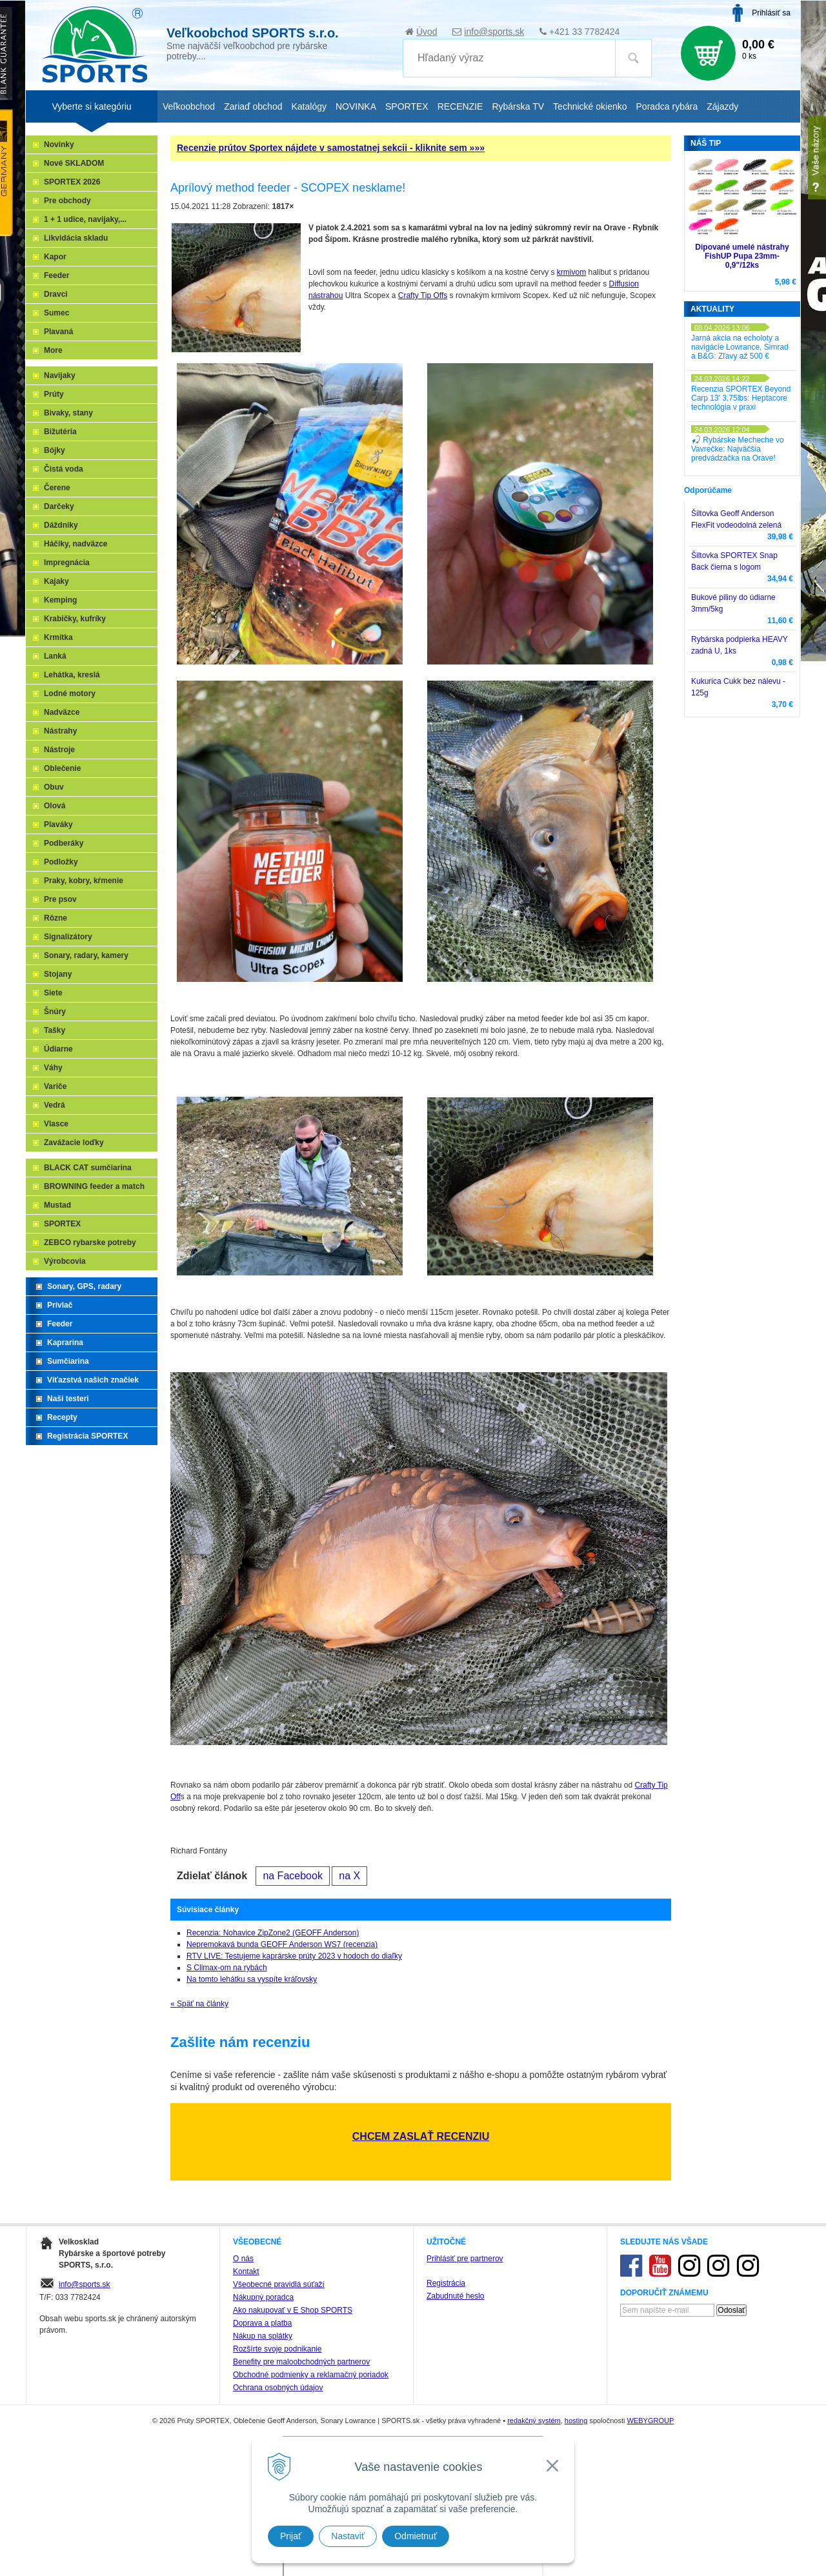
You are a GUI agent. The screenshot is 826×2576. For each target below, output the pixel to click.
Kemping (60, 599)
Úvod (427, 31)
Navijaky (60, 375)
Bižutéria (60, 431)
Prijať (290, 2536)
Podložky (61, 861)
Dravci (56, 294)
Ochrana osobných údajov (278, 2387)
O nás (243, 2258)
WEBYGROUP (650, 2420)
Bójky (54, 450)
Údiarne (58, 1048)
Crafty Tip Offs (422, 295)
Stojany (58, 974)
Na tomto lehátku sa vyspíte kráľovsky (251, 1979)
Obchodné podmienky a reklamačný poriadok (310, 2374)
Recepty (62, 1417)
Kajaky (56, 581)
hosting (576, 2420)
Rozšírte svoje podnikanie (277, 2348)
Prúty (54, 394)
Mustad (57, 1205)
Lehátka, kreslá (72, 674)
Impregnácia (67, 562)
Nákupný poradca (263, 2297)
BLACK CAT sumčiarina (88, 1167)
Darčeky (59, 506)
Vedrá (54, 1105)
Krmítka (58, 637)
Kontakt (246, 2271)
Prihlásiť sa (771, 12)
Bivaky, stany (68, 412)
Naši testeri (68, 1398)
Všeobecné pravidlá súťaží (279, 2284)
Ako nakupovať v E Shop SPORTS (292, 2310)
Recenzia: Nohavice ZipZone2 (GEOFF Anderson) (272, 1932)
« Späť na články (199, 2003)
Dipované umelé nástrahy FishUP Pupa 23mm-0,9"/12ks (742, 256)
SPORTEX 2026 (72, 181)
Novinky (59, 144)
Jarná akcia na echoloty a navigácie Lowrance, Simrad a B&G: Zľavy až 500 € (740, 347)
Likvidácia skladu (76, 238)
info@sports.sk (494, 31)
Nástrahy (60, 730)
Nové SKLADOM (74, 163)
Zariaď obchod (253, 106)
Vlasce (56, 1123)
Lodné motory (70, 693)
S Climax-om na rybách (226, 1967)
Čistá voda (63, 469)
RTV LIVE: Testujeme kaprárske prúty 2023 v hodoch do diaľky (294, 1956)
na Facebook (293, 1875)
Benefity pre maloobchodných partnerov (301, 2361)
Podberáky (63, 843)
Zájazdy (722, 106)
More (53, 350)
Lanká (55, 656)
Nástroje (59, 749)
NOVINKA (356, 106)
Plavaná (58, 331)
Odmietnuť (415, 2536)
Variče (55, 1086)
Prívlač (59, 1305)
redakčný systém (534, 2420)
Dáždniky (61, 525)
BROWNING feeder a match (94, 1186)
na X (349, 1875)
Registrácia (446, 2283)
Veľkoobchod (189, 106)
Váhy (53, 1067)
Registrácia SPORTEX (87, 1436)
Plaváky (58, 824)
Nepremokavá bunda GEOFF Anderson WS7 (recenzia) (282, 1944)
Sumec (56, 312)
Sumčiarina (68, 1361)
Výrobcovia (65, 1261)
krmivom (571, 272)
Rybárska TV (518, 106)
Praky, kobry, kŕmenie (83, 880)
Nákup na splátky (262, 2336)
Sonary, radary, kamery (86, 955)
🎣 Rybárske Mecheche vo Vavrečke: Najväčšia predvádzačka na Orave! (737, 449)
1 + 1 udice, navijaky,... (85, 219)
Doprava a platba (262, 2323)
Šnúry (55, 1011)
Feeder (56, 275)
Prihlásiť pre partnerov (465, 2258)
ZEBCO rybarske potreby (90, 1242)
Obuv (54, 787)
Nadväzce (61, 712)
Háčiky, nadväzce (76, 543)
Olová (54, 805)
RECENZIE (460, 106)
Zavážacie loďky (74, 1142)
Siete (53, 992)
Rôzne (55, 918)
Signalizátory (68, 936)
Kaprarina (65, 1342)
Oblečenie (62, 768)
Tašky (54, 1030)
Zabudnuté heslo (455, 2296)
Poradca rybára (667, 106)
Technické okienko (590, 106)
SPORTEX (62, 1223)
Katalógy (308, 106)
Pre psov (60, 899)
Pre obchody (67, 200)
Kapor (55, 256)
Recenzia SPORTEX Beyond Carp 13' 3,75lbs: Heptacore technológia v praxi (741, 398)
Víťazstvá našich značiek (93, 1379)
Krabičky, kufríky (75, 618)
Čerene (57, 487)
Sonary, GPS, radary (84, 1286)
